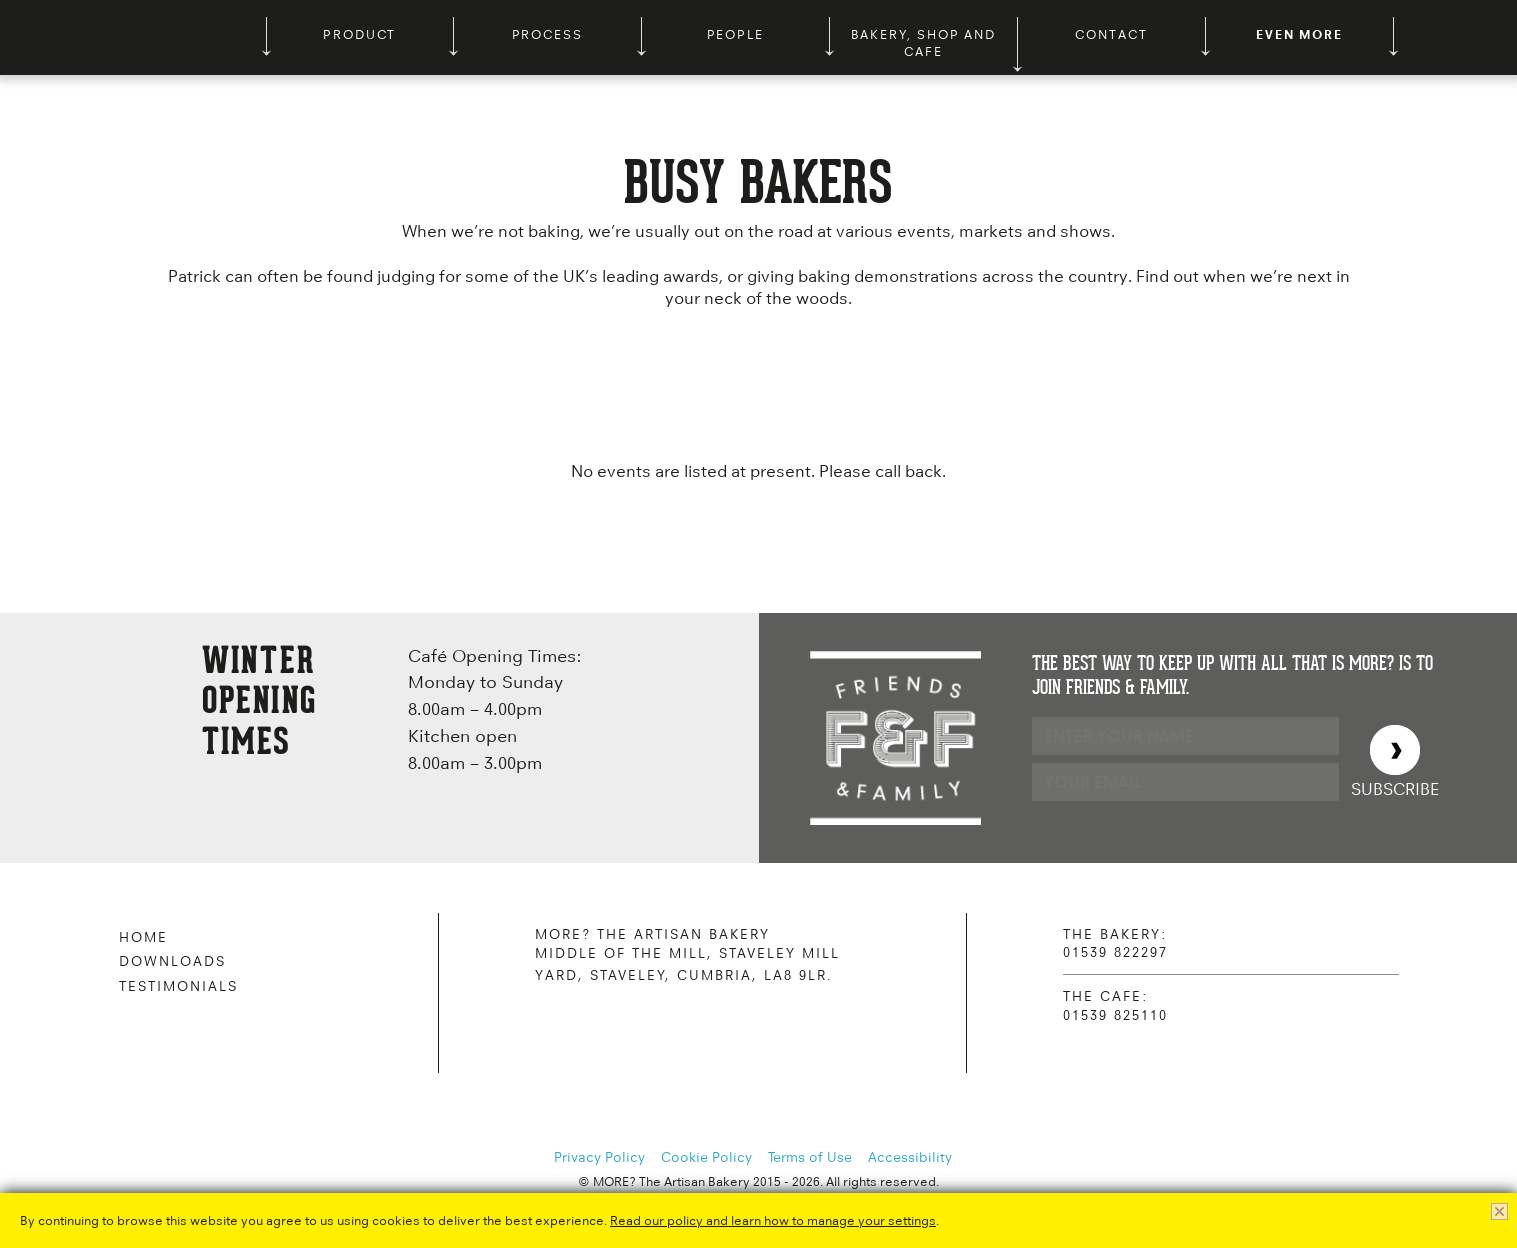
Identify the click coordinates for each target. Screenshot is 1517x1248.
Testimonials (178, 986)
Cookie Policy (706, 1157)
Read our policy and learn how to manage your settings (773, 1220)
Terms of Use (810, 1157)
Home (143, 937)
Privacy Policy (599, 1157)
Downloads (172, 961)
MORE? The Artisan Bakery (139, 37)
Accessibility (910, 1157)
